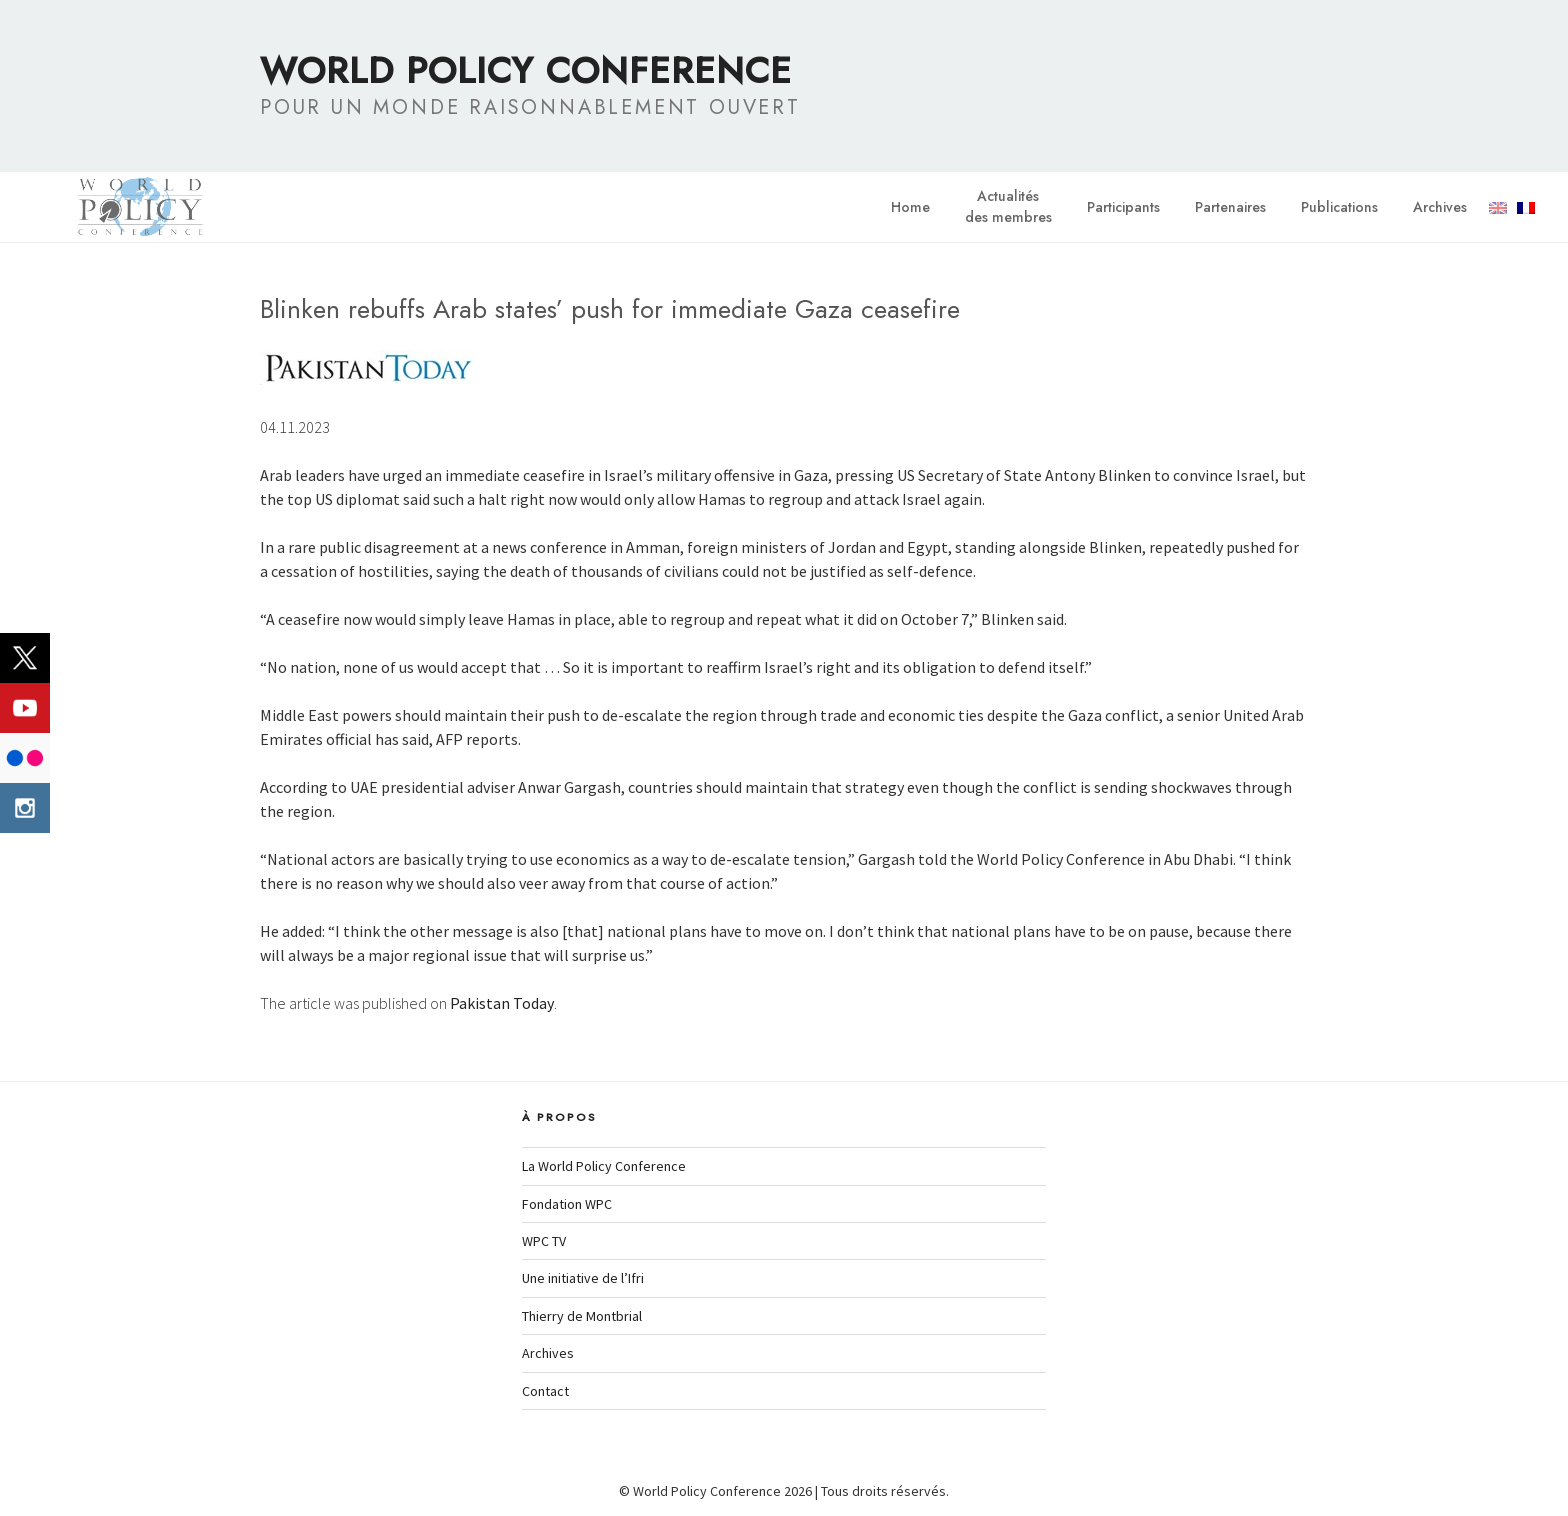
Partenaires (1230, 207)
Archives (1440, 207)
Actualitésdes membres (1008, 206)
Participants (1123, 207)
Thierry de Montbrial (582, 1316)
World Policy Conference (526, 70)
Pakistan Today (502, 1003)
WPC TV (544, 1241)
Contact (545, 1391)
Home (910, 207)
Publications (1339, 207)
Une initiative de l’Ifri (583, 1278)
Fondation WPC (567, 1204)
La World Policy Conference (604, 1166)
